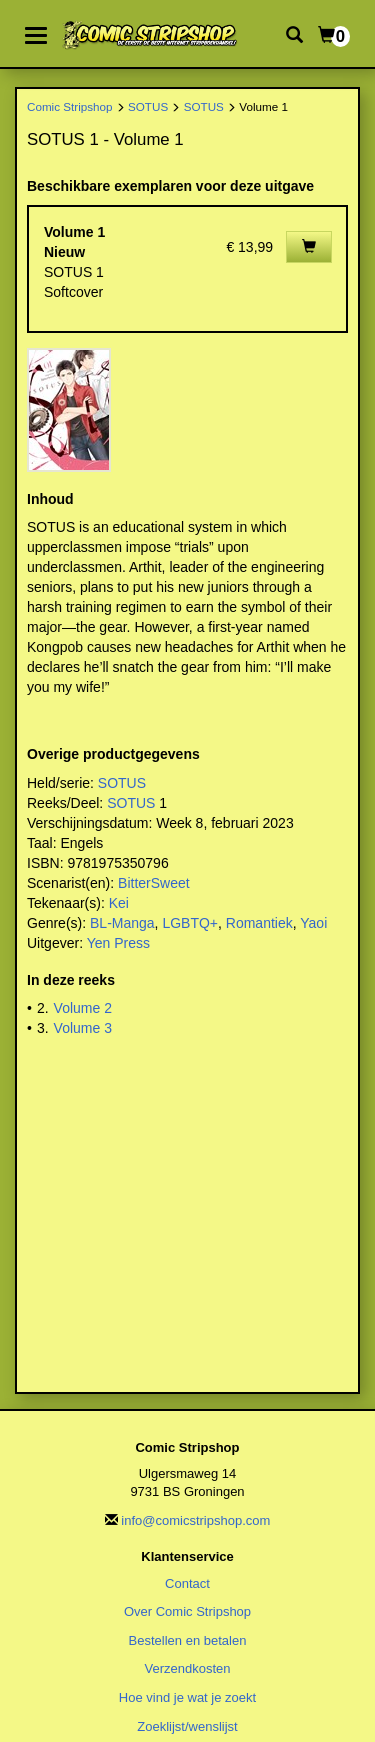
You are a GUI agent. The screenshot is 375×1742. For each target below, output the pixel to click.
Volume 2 (83, 1008)
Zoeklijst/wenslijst (187, 1726)
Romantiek (259, 923)
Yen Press (118, 943)
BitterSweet (154, 883)
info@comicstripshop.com (195, 1520)
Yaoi (313, 923)
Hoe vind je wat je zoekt (187, 1697)
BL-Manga (122, 923)
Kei (119, 903)
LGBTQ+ (190, 923)
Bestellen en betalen (188, 1640)
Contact (187, 1583)
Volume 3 (83, 1028)
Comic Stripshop (70, 106)
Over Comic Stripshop (187, 1611)
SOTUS (148, 106)
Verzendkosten (187, 1668)
